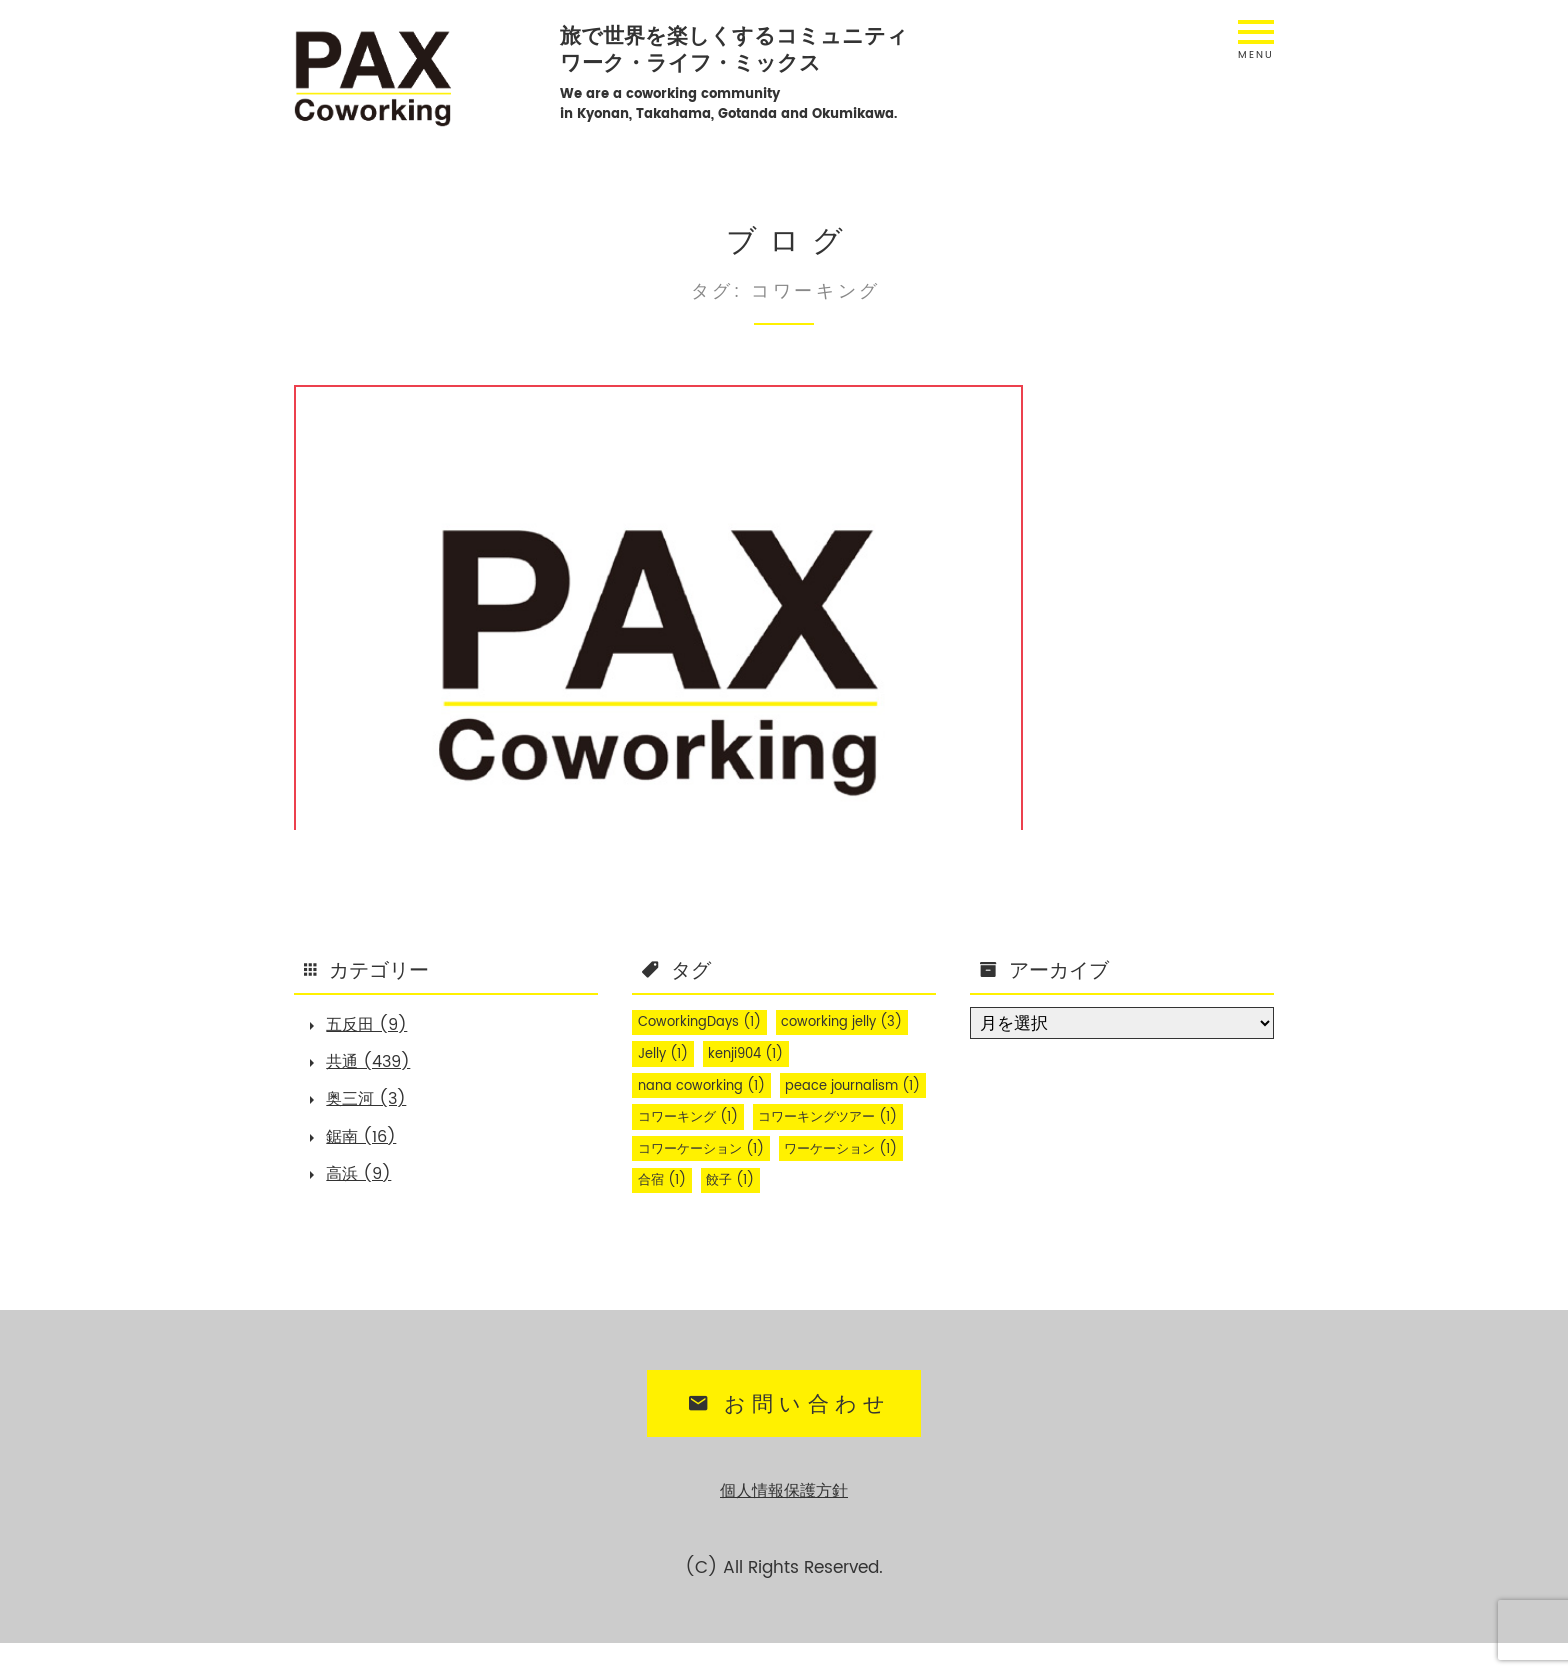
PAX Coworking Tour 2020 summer (426, 641)
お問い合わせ (786, 1438)
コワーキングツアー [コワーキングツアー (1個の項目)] (713, 1150)
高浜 (491, 711)
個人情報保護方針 (784, 1522)
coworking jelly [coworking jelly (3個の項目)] (855, 1022)
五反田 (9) (372, 1026)
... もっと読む (398, 783)
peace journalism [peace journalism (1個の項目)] (710, 1118)
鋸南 (442, 711)
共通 (394, 711)
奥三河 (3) (372, 1107)
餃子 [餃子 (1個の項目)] (738, 1214)
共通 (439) (374, 1066)
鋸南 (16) (366, 1147)
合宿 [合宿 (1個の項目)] (664, 1214)
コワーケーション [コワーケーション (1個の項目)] (706, 1182)
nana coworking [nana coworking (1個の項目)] (705, 1086)
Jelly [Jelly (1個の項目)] (666, 1054)
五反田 (338, 711)
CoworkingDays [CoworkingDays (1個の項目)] (704, 1022)
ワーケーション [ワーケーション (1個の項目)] (857, 1182)
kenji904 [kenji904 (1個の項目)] (756, 1054)
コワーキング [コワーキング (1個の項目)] (857, 1118)
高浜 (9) (364, 1187)
